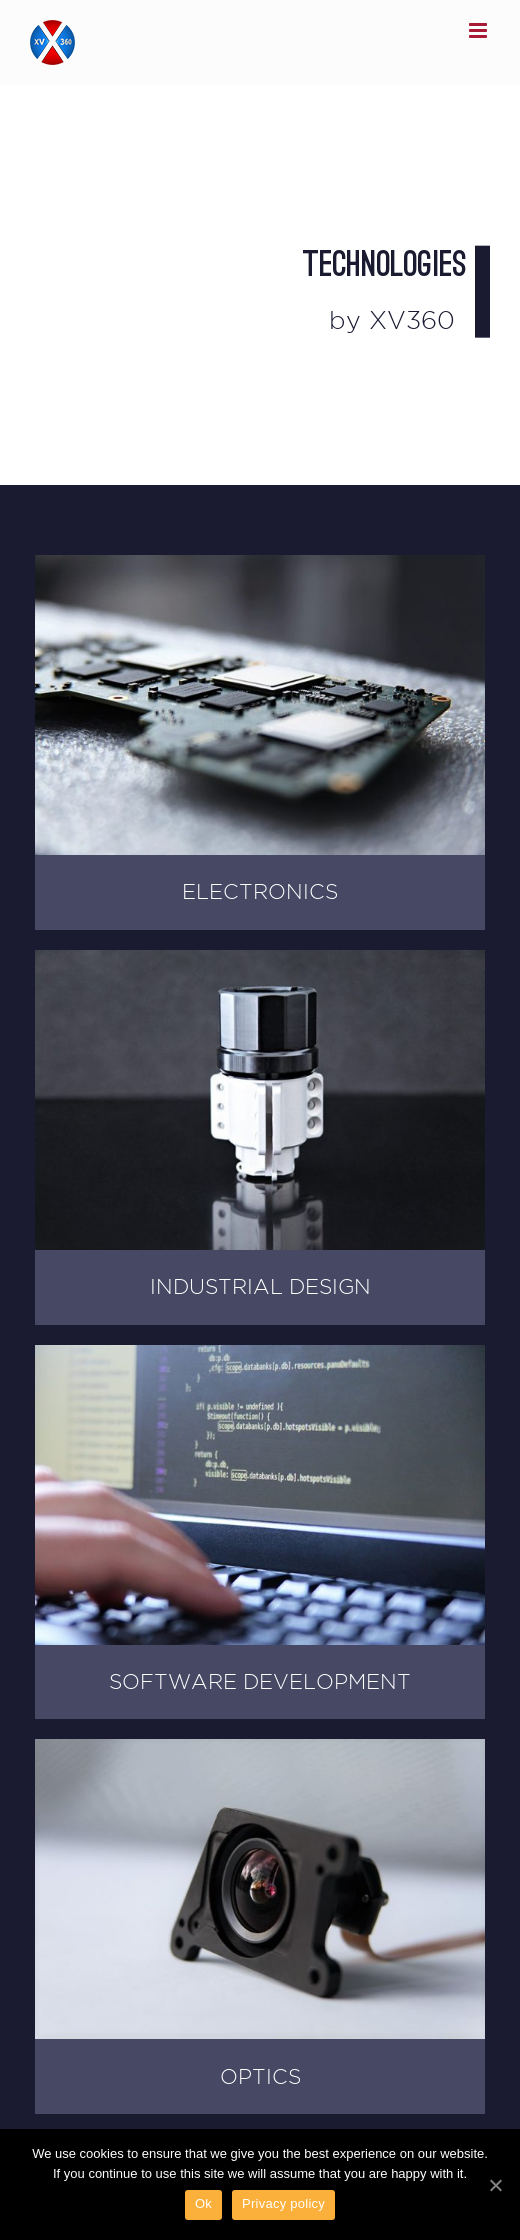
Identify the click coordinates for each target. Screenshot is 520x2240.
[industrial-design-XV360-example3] (260, 960)
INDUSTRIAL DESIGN (260, 1286)
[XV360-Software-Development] (260, 1355)
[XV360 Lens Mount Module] (260, 1749)
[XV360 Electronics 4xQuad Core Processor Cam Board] (260, 565)
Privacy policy (283, 2203)
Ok (203, 2203)
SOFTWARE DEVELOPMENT (260, 1681)
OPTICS (260, 2076)
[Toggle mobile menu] (479, 30)
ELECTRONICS (260, 891)
